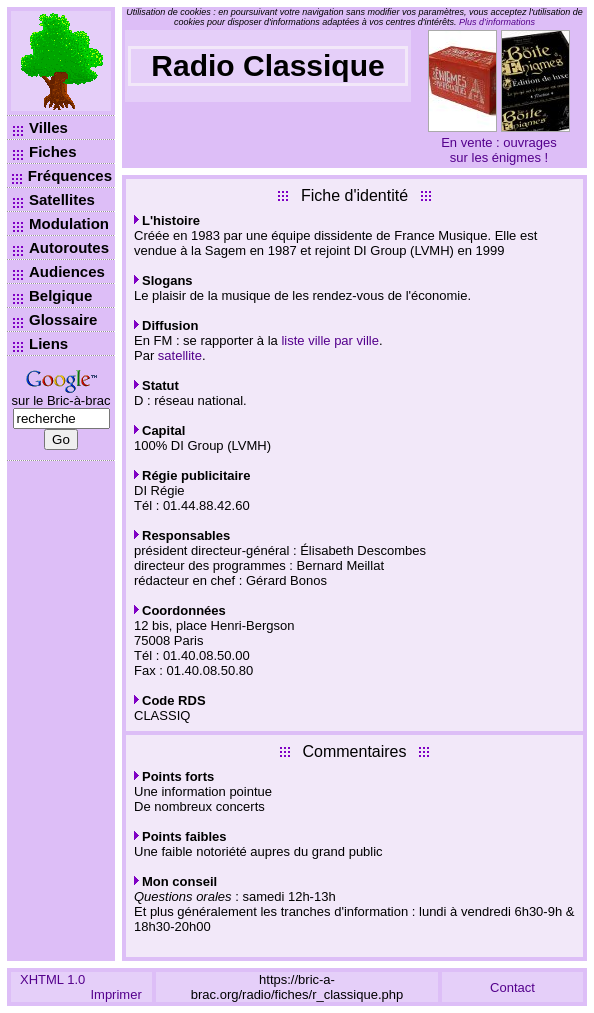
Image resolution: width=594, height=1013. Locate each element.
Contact (512, 987)
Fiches (53, 151)
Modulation (69, 223)
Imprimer (115, 994)
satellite (180, 355)
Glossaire (63, 319)
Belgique (60, 295)
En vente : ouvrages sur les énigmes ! (499, 150)
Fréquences (70, 175)
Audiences (67, 271)
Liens (48, 343)
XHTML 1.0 (52, 979)
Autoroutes (69, 247)
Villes (48, 127)
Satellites (62, 199)
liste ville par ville (330, 340)
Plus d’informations (497, 22)
